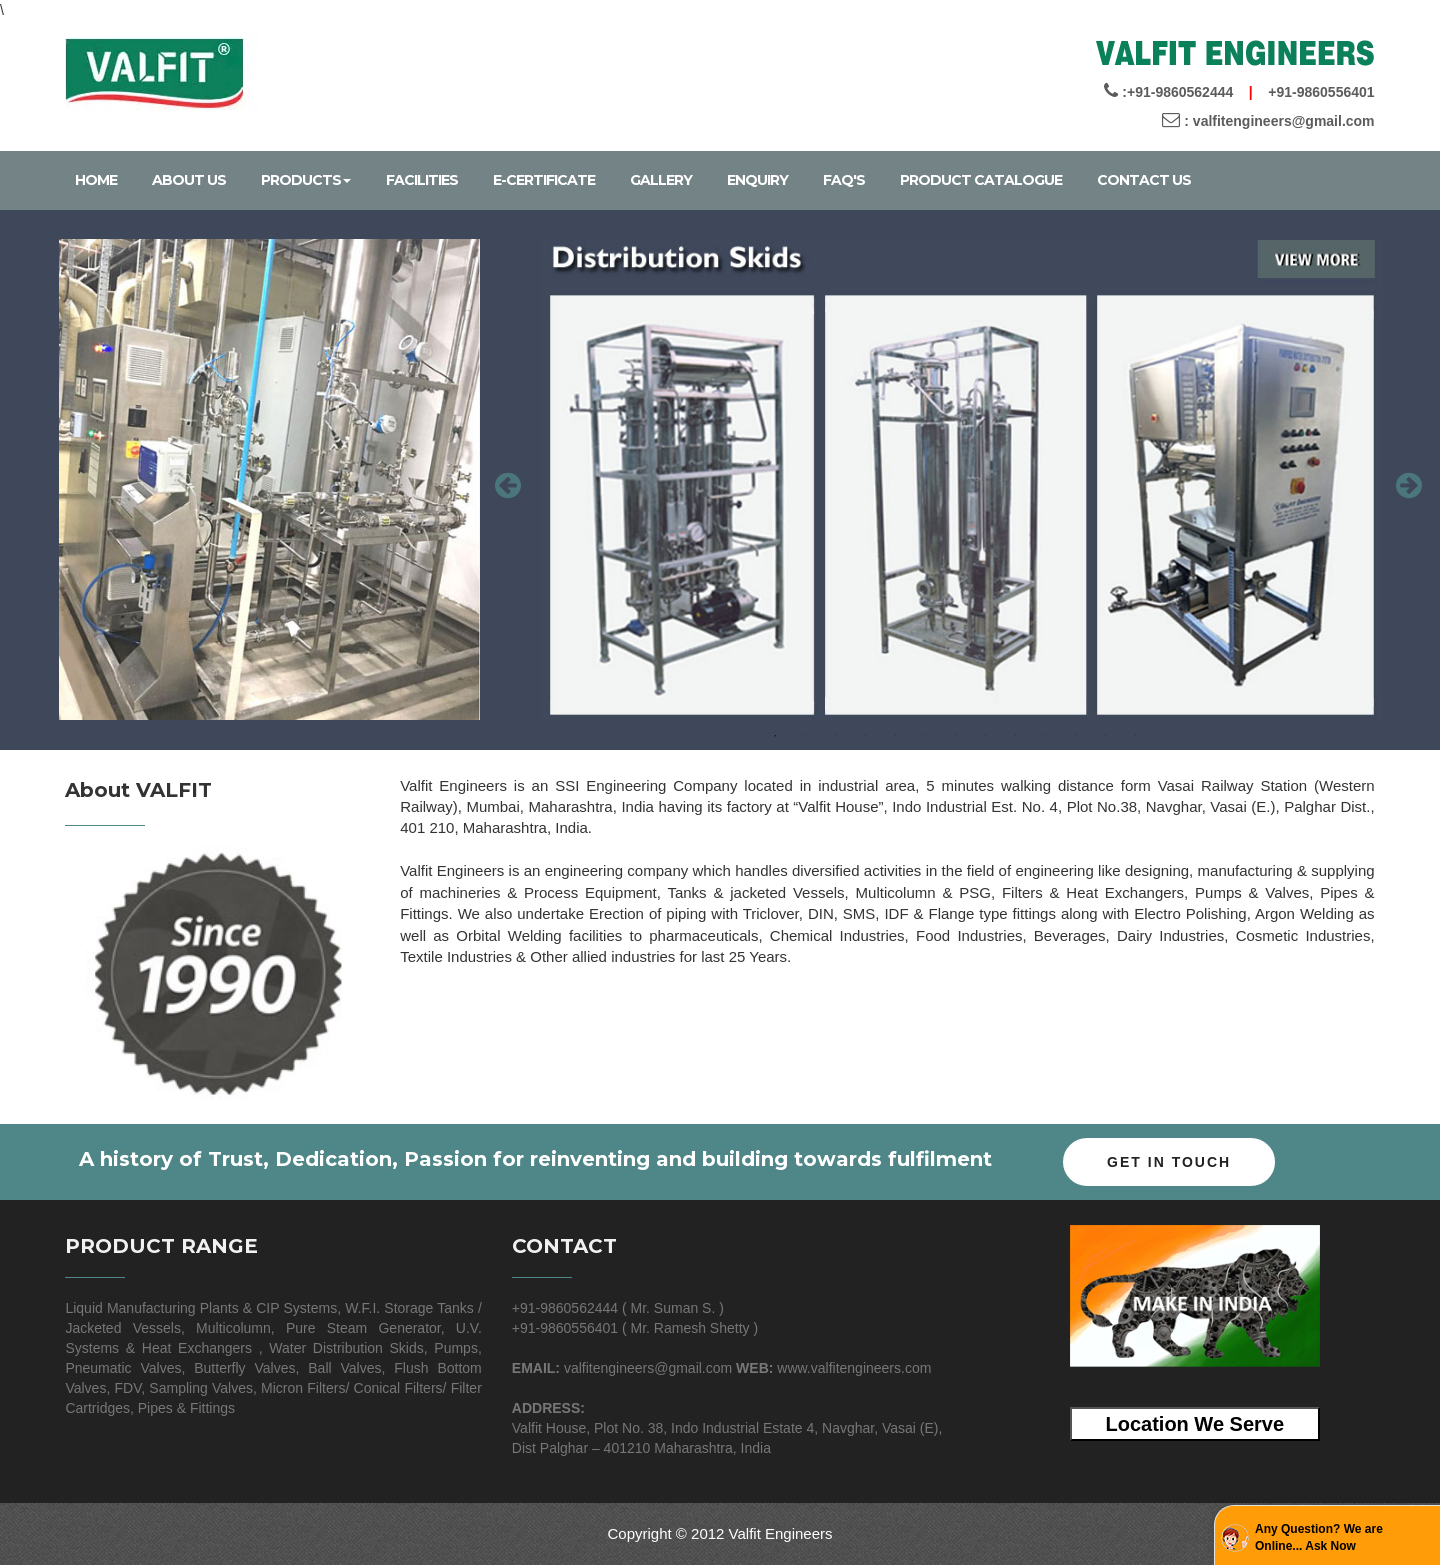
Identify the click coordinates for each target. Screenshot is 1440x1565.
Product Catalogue (981, 180)
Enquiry (757, 180)
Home (96, 180)
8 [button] (985, 736)
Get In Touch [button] (1169, 1162)
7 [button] (955, 736)
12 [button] (1105, 736)
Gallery (661, 180)
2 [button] (805, 736)
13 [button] (1135, 736)
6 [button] (925, 736)
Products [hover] (306, 180)
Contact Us (1144, 180)
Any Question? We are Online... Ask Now (1319, 1537)
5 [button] (895, 736)
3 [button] (835, 736)
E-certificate (544, 180)
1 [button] (775, 736)
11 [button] (1075, 736)
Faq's (844, 180)
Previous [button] (505, 480)
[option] (956, 480)
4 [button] (865, 736)
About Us (189, 180)
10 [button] (1045, 736)
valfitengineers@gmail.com (1284, 121)
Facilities (422, 180)
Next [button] (1406, 480)
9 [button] (1015, 736)
